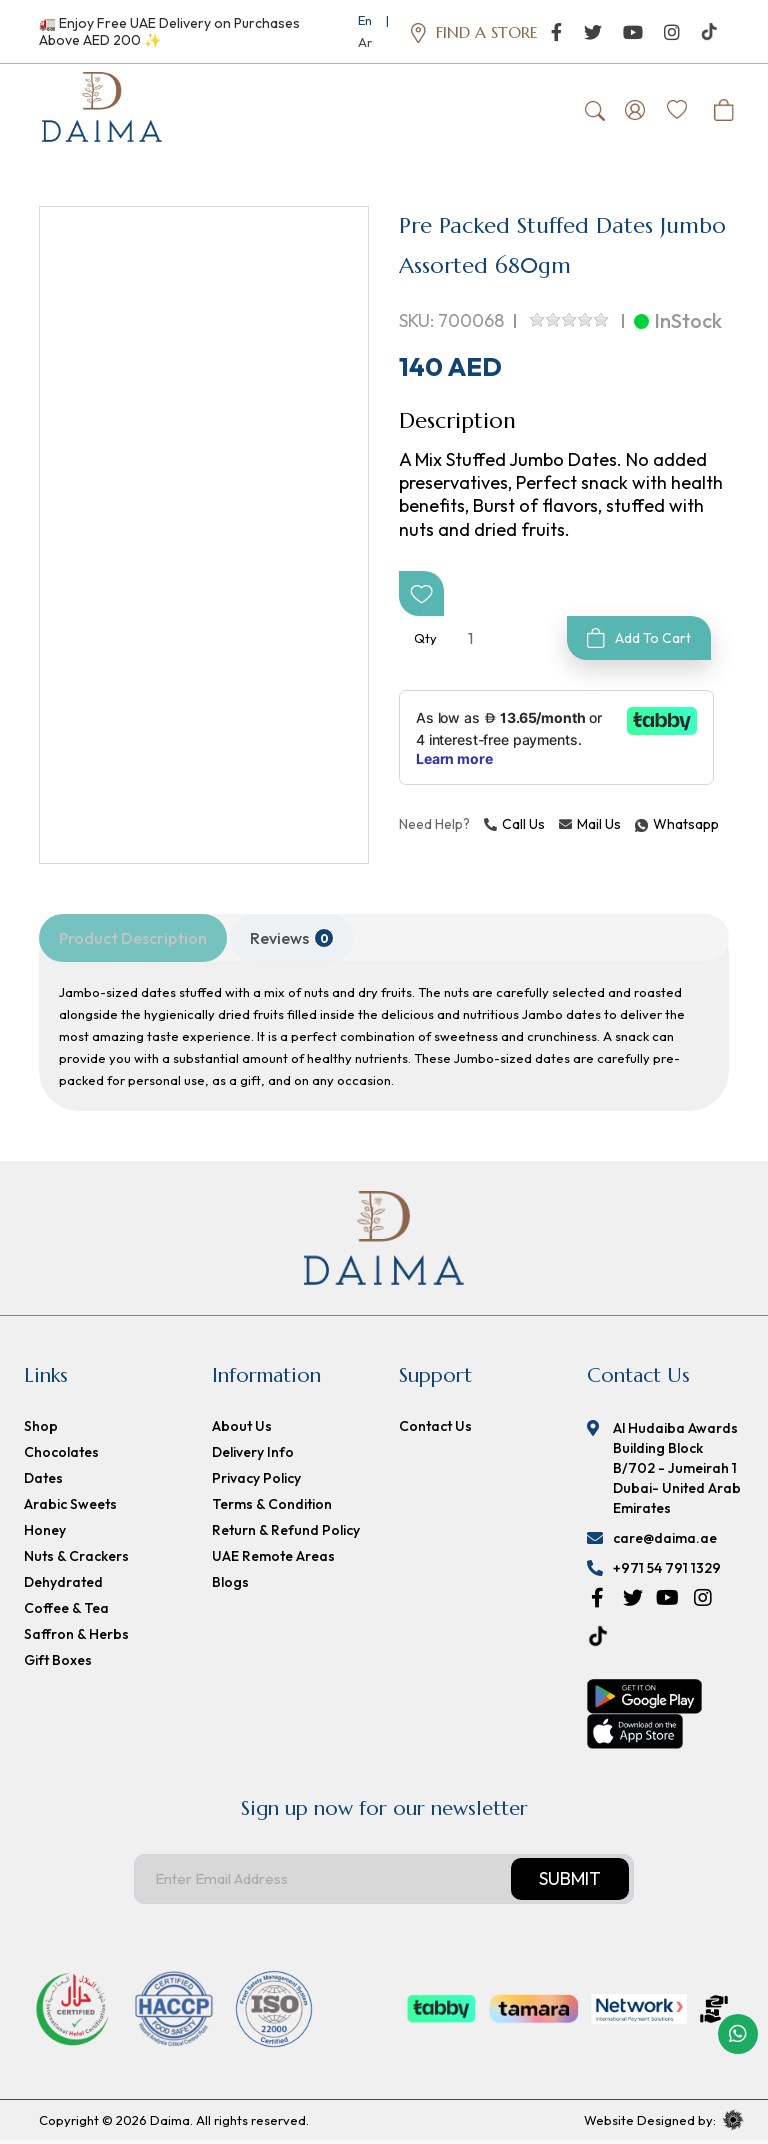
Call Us (514, 828)
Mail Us (590, 828)
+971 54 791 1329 (667, 1572)
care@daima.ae (665, 1542)
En (365, 20)
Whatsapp (638, 828)
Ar (365, 42)
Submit (570, 1882)
